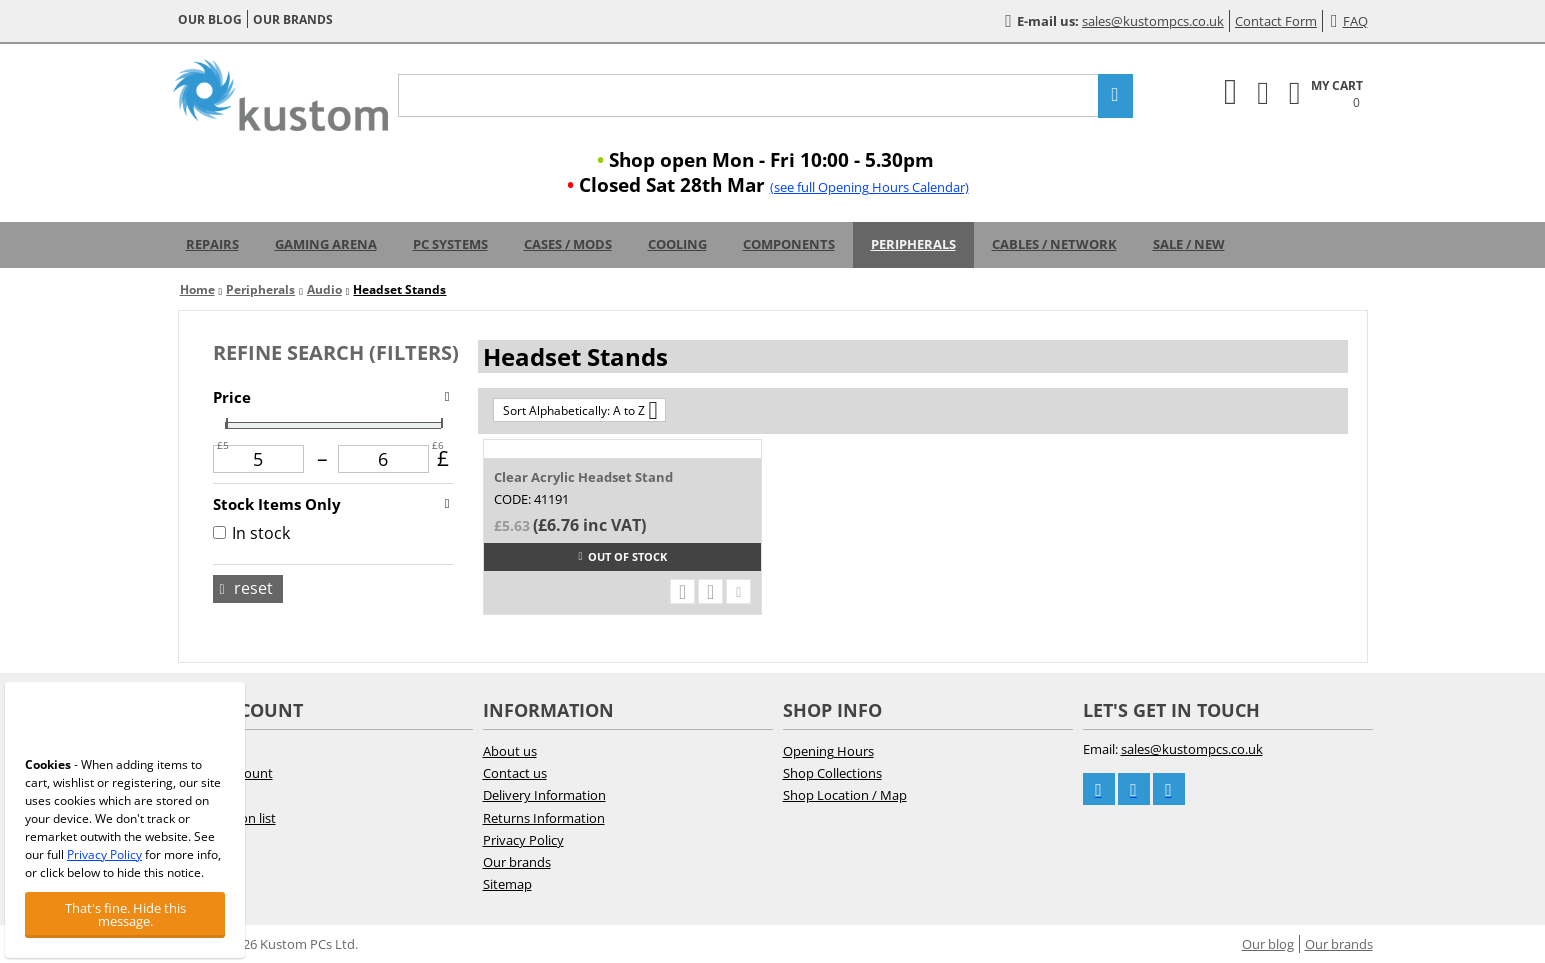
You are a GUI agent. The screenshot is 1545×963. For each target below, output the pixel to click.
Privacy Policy (523, 840)
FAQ (1349, 21)
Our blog (210, 19)
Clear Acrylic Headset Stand (583, 477)
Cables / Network (1054, 244)
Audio (324, 289)
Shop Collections (832, 773)
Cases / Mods (568, 244)
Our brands (293, 19)
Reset (246, 588)
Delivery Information (544, 795)
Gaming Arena (326, 244)
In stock (251, 533)
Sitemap (507, 884)
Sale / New (1189, 244)
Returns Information (544, 818)
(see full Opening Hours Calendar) (869, 187)
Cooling (677, 244)
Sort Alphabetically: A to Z (580, 410)
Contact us (515, 773)
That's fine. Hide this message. (125, 914)
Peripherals (913, 244)
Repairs (212, 244)
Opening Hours (828, 751)
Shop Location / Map (845, 795)
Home (197, 289)
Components (789, 244)
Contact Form (1276, 21)
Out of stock (622, 556)
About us (510, 751)
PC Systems (450, 244)
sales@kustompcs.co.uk (1153, 21)
